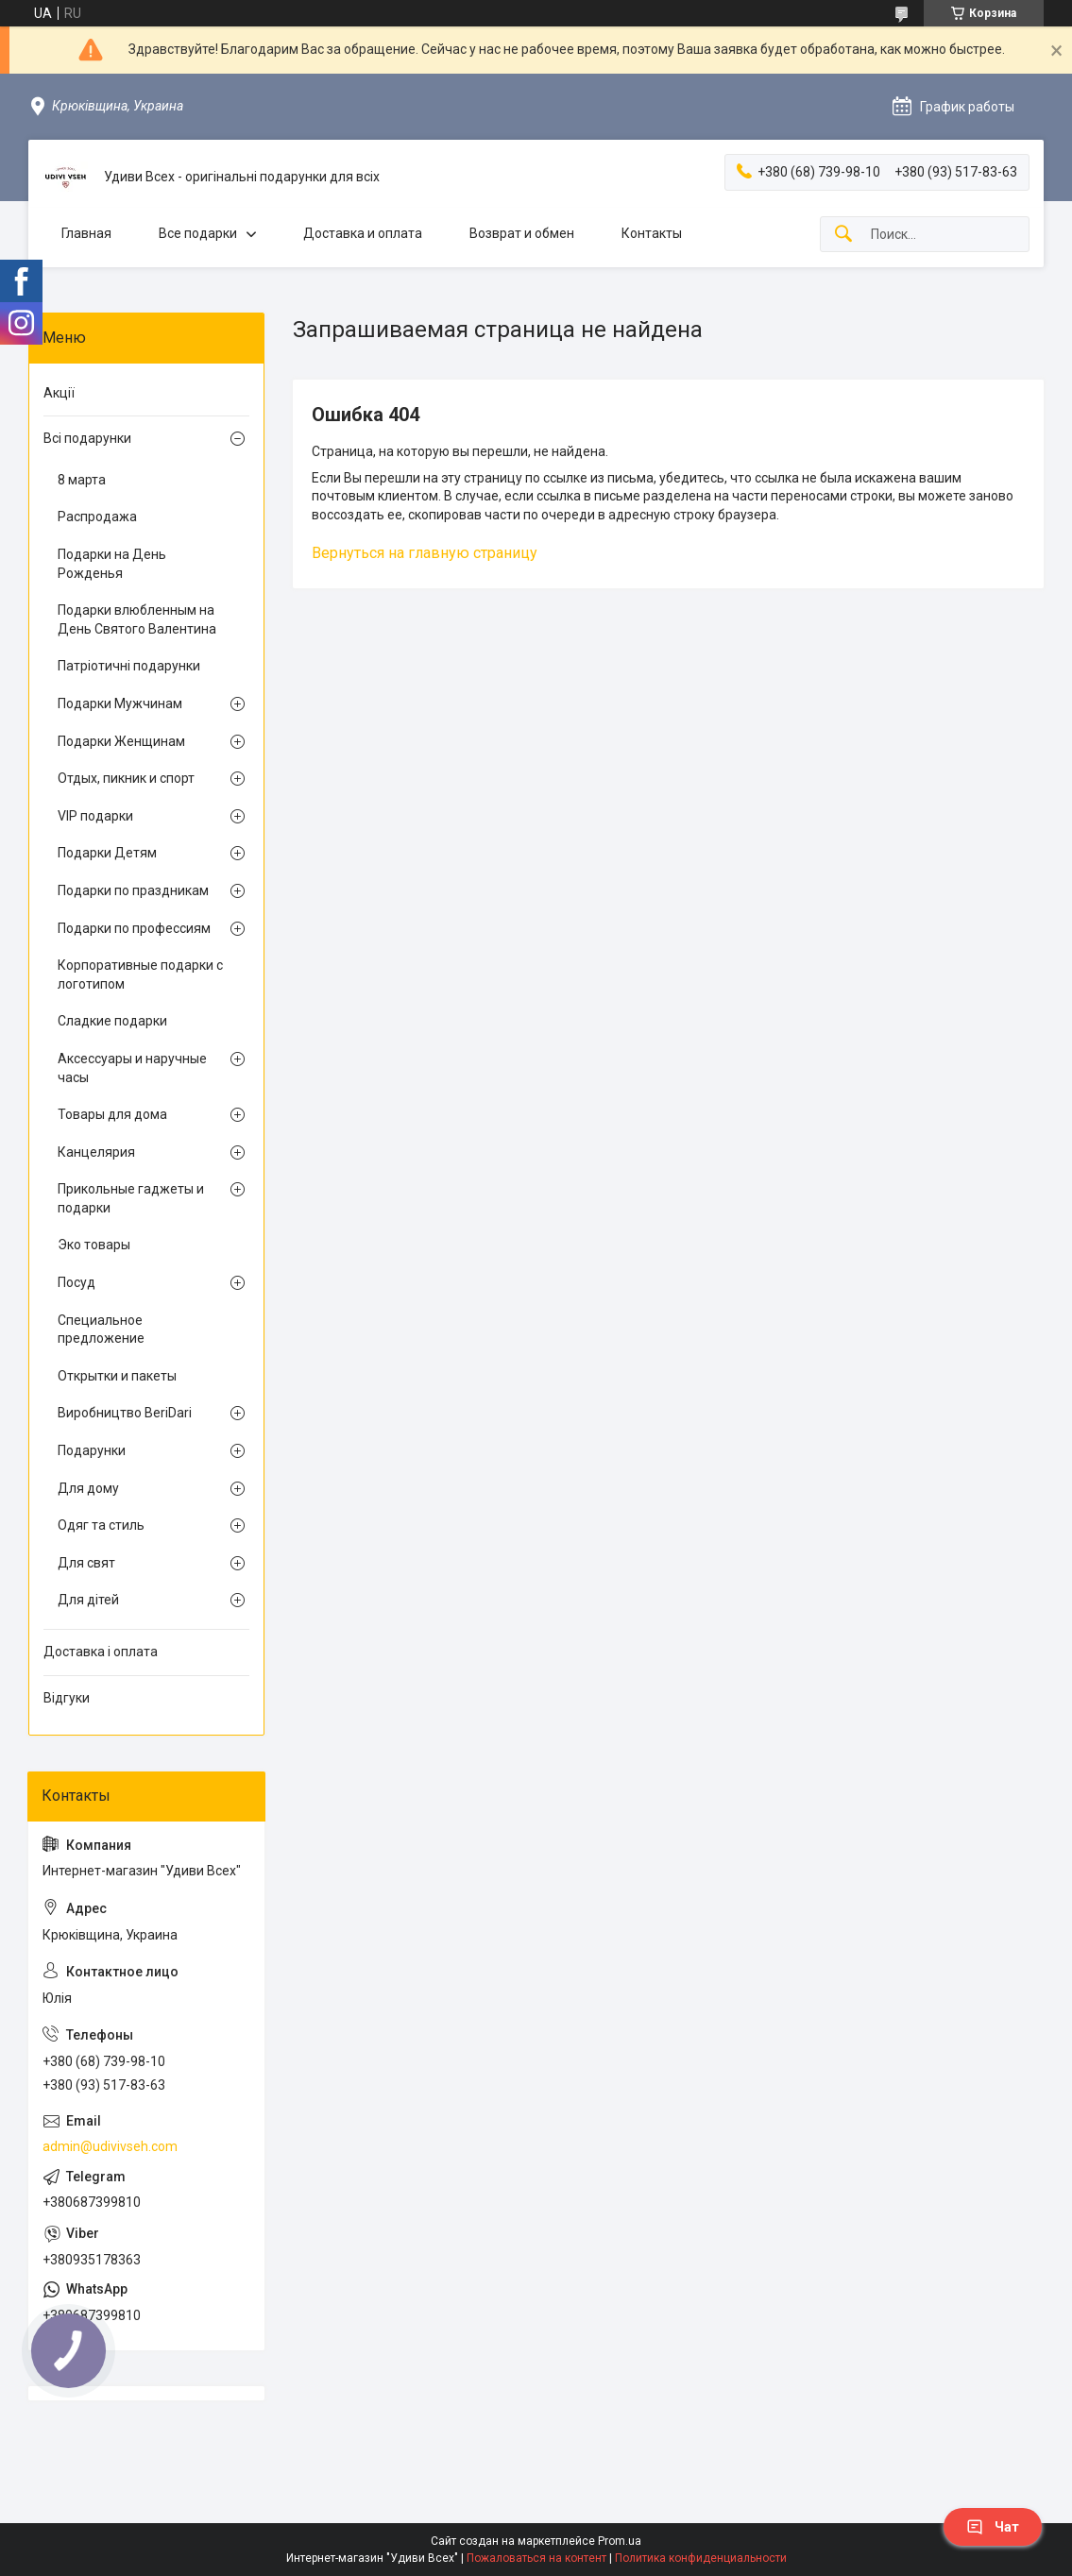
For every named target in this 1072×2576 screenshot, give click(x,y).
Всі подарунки (87, 438)
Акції (59, 392)
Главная (86, 233)
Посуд (76, 1282)
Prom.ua (619, 2541)
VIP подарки (95, 815)
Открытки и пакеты (117, 1375)
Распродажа (97, 516)
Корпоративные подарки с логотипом (140, 974)
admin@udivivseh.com (110, 2146)
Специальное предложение (101, 1330)
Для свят (86, 1562)
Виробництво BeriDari (125, 1412)
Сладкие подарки (112, 1020)
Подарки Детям (107, 852)
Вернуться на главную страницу (424, 553)
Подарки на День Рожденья (112, 564)
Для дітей (88, 1599)
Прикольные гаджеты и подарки (131, 1198)
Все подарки (198, 233)
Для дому (88, 1488)
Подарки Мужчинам (120, 703)
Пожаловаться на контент (536, 2558)
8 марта (82, 479)
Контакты (651, 233)
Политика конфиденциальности (701, 2558)
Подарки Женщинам (121, 741)
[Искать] (843, 234)
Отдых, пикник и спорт (126, 778)
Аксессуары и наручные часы (132, 1068)
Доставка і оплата (100, 1651)
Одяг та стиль (101, 1525)
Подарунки (92, 1450)
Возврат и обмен (521, 233)
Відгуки (66, 1697)
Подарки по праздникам (133, 890)
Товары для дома (112, 1114)
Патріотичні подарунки (129, 665)
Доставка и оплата (362, 233)
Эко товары (94, 1244)
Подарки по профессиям (134, 928)
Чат (992, 2526)
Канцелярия (96, 1152)
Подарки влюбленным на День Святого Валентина (137, 619)
